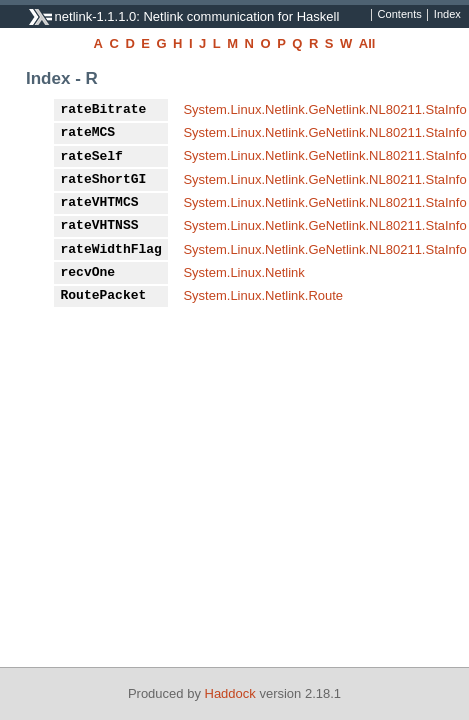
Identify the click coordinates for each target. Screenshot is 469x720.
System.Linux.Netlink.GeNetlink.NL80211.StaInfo (324, 109)
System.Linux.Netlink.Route (263, 295)
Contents (400, 15)
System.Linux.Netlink (243, 272)
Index (447, 15)
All (367, 43)
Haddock (230, 693)
